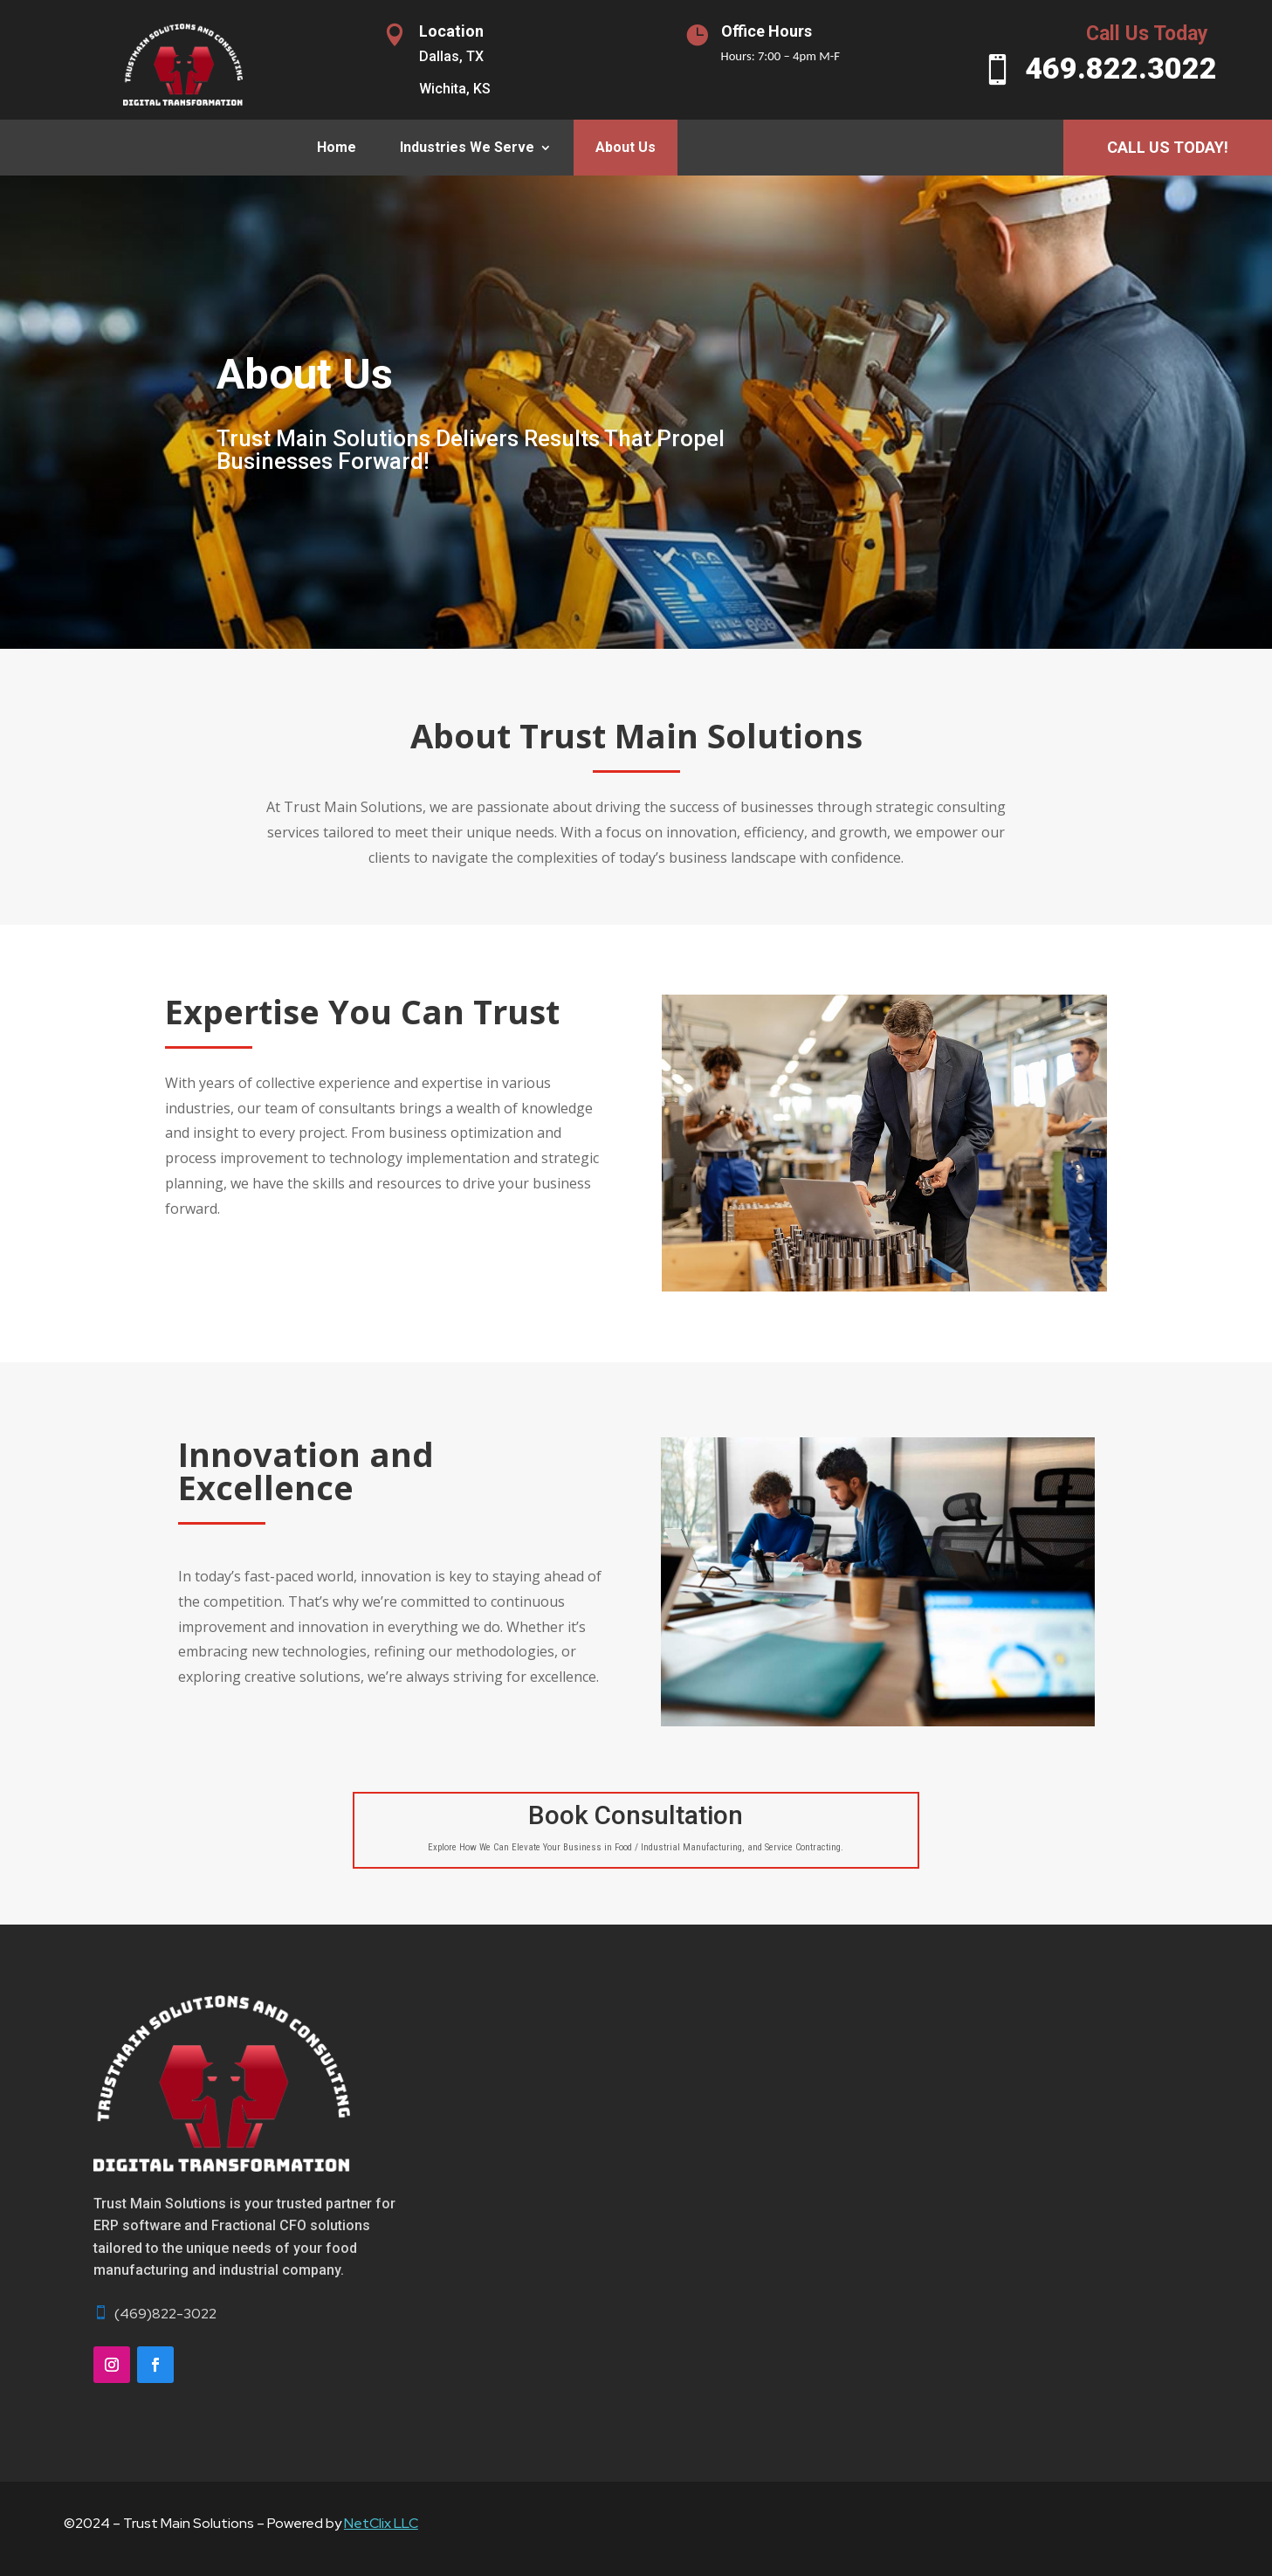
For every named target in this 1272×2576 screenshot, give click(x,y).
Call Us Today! (1167, 147)
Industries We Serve (467, 147)
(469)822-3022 (165, 2313)
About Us (625, 147)
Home (336, 147)
